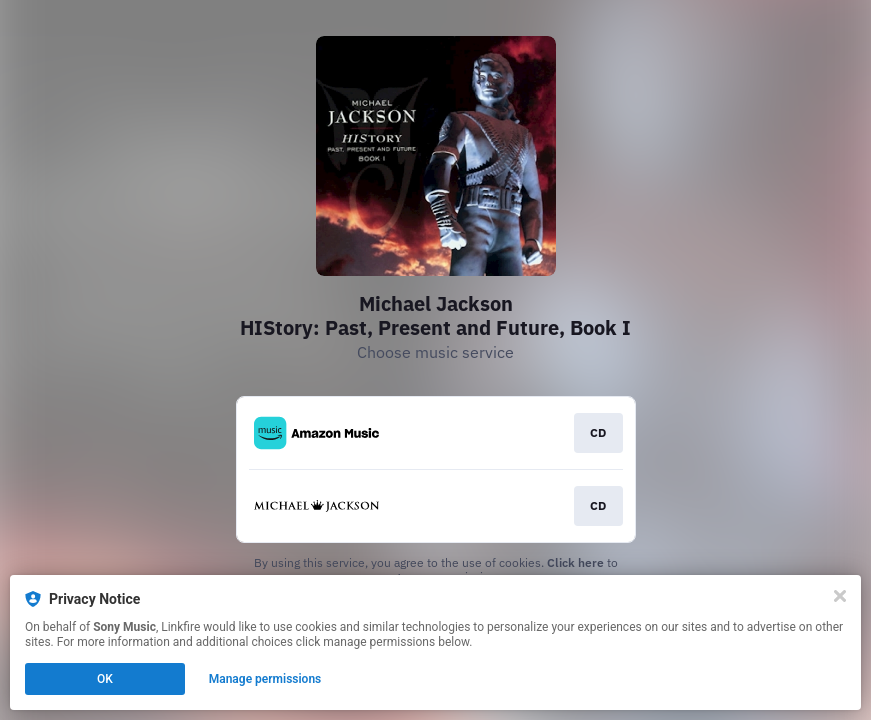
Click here (575, 562)
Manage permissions (265, 679)
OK (105, 679)
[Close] (840, 596)
